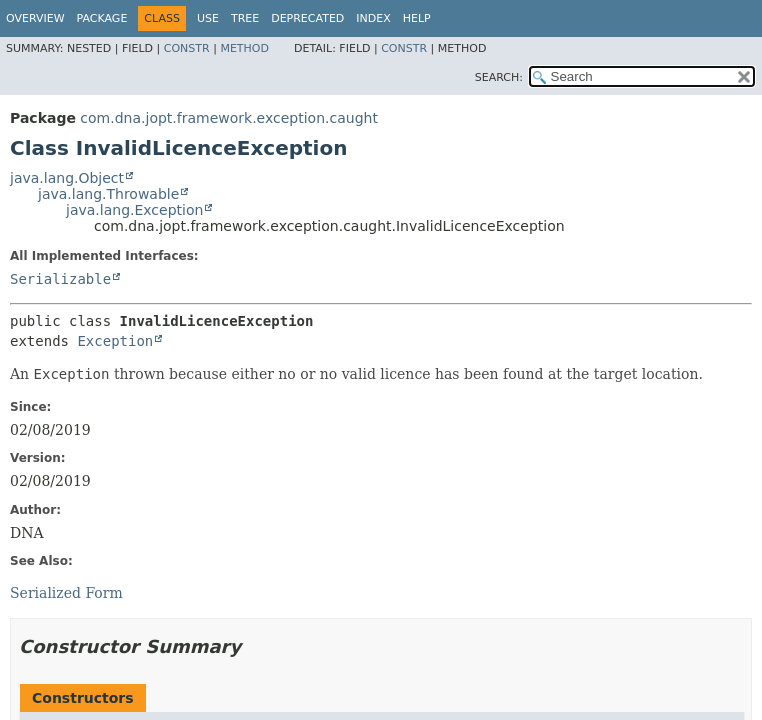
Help (417, 18)
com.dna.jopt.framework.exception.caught (229, 118)
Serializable (60, 279)
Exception (115, 341)
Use (208, 18)
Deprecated (307, 18)
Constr (187, 48)
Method (244, 48)
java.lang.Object (67, 178)
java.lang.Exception (134, 210)
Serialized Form (66, 593)
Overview (35, 18)
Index (373, 18)
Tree (245, 18)
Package (102, 18)
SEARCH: (499, 77)
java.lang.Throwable (108, 194)
